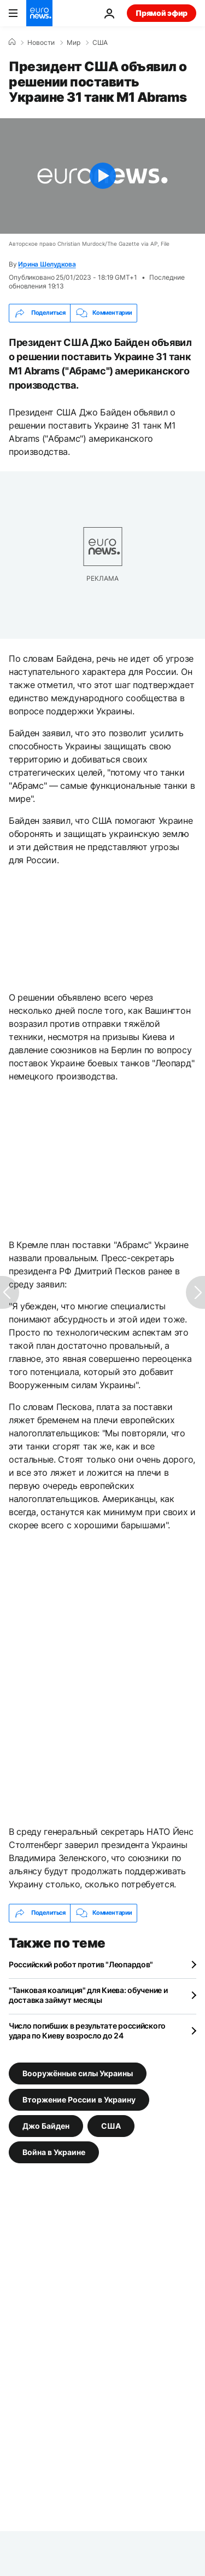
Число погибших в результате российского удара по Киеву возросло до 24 (87, 2030)
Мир (73, 42)
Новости (41, 42)
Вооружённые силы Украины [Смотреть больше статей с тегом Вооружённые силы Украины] (77, 2072)
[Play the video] (102, 176)
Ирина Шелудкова (46, 264)
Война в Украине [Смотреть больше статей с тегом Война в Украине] (53, 2151)
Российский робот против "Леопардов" (81, 1964)
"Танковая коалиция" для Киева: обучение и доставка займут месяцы (88, 1995)
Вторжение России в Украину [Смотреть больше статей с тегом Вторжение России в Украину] (79, 2099)
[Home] (12, 42)
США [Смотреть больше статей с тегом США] (111, 2125)
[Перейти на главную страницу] (39, 13)
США (100, 42)
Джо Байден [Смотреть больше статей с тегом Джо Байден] (45, 2125)
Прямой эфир (162, 13)
